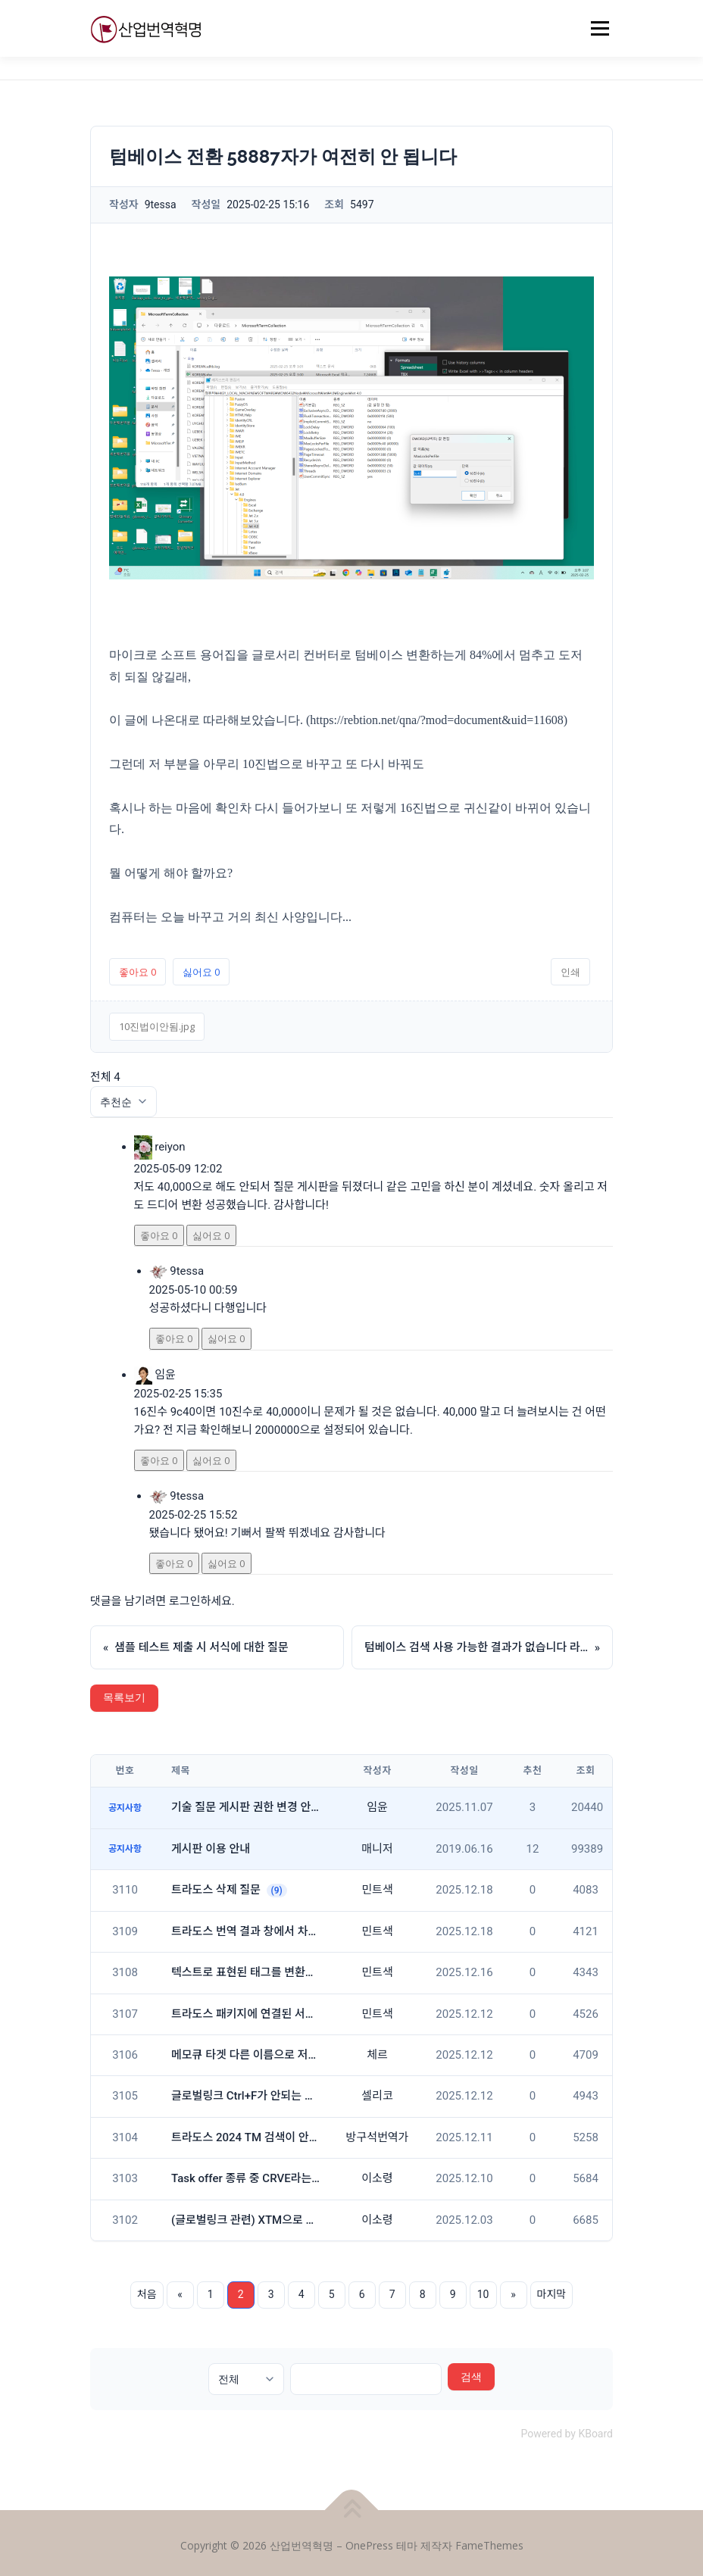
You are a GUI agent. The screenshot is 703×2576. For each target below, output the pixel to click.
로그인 (184, 1601)
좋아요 (137, 972)
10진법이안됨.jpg (157, 1026)
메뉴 (597, 28)
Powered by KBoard (566, 2434)
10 (483, 2294)
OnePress (369, 2545)
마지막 (552, 2294)
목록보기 (124, 1697)
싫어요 (201, 972)
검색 (471, 2376)
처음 (147, 2294)
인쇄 (570, 972)
